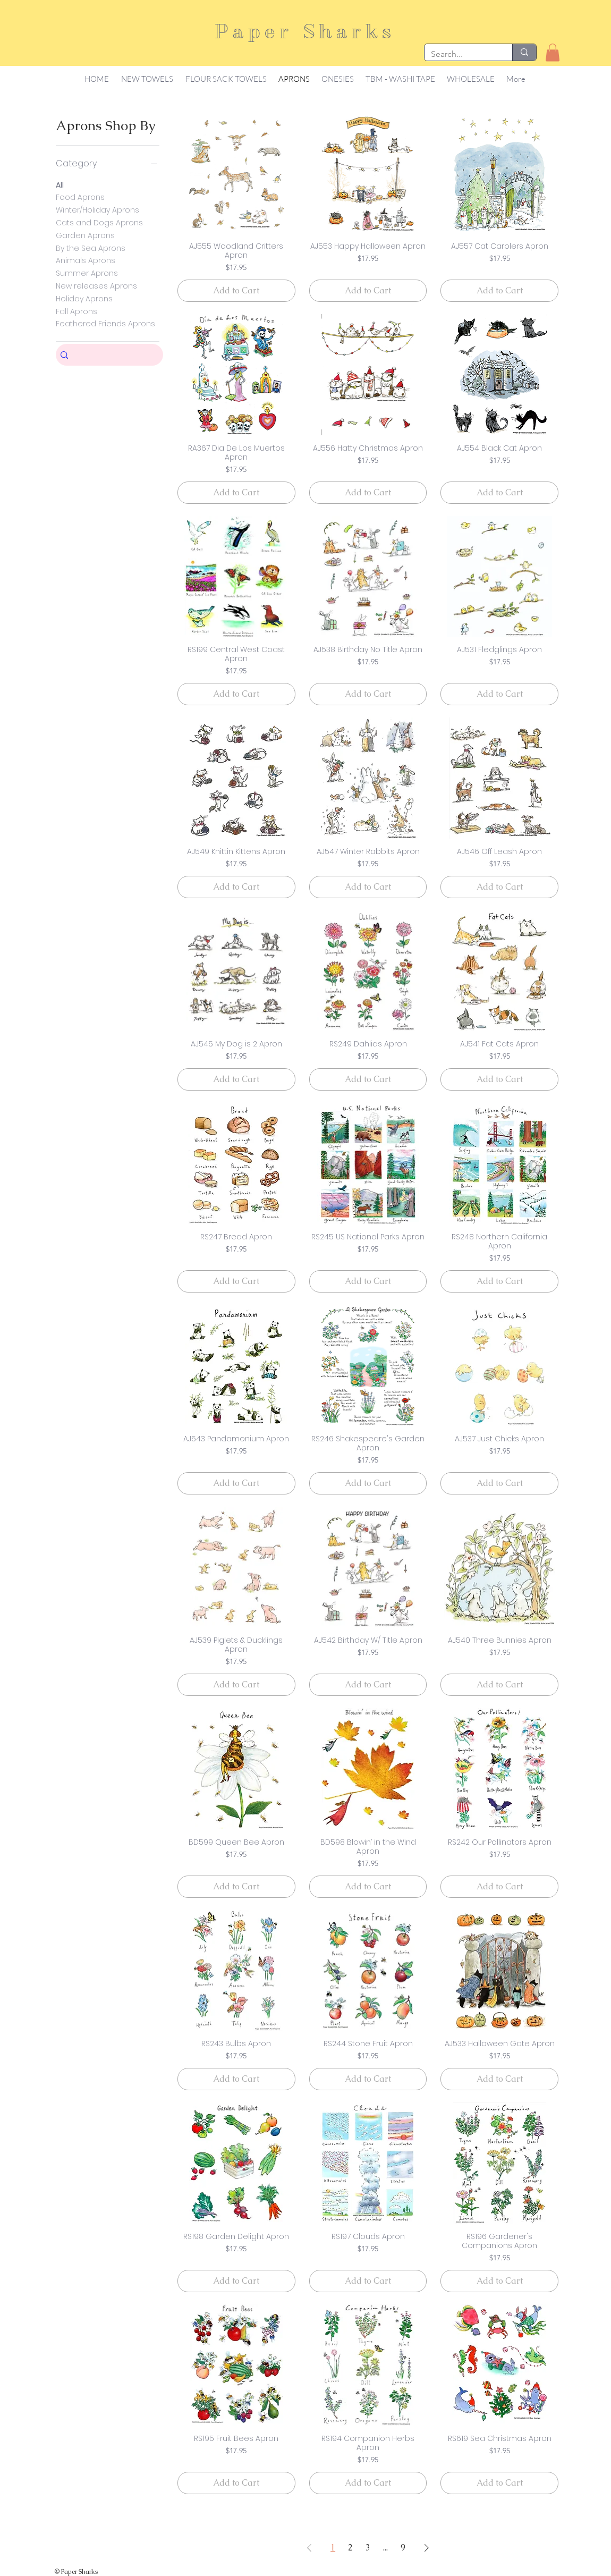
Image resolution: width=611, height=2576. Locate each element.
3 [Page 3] (368, 2547)
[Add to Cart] (236, 291)
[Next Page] (426, 2547)
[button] (552, 52)
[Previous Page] (309, 2547)
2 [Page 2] (350, 2547)
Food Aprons (80, 196)
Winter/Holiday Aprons (97, 209)
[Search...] (460, 54)
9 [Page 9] (403, 2547)
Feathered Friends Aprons (105, 323)
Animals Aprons (85, 260)
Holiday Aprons (84, 298)
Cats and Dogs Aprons (99, 222)
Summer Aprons (87, 272)
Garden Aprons (85, 235)
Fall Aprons (76, 311)
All (60, 184)
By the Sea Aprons (90, 248)
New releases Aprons (96, 285)
